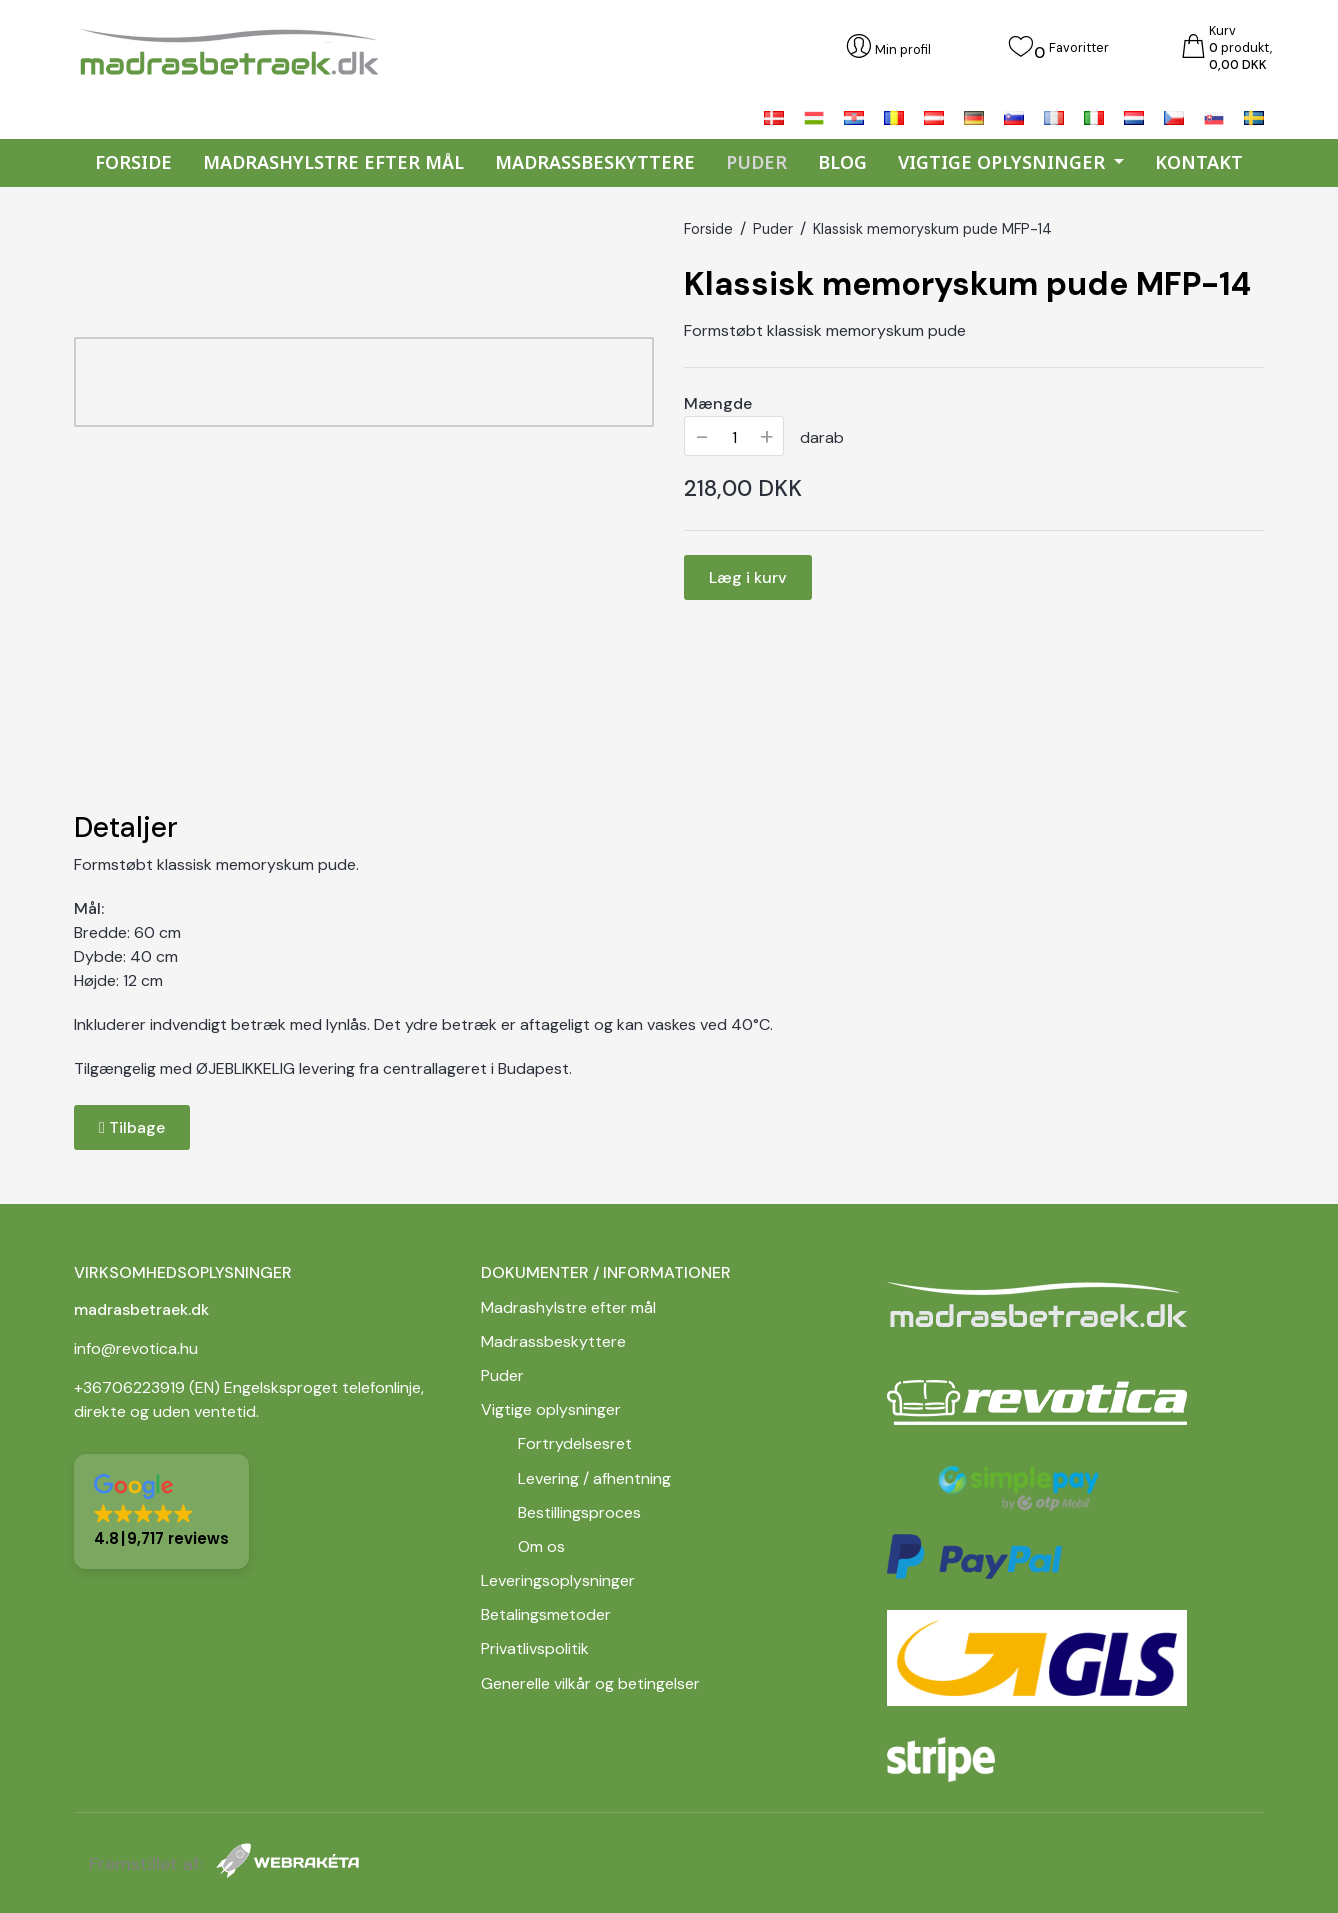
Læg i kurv (748, 577)
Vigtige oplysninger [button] (1004, 162)
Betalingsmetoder (546, 1614)
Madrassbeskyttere (595, 162)
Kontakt (1199, 162)
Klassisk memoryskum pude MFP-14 (932, 229)
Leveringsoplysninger (558, 1580)
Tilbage (132, 1127)
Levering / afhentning (594, 1478)
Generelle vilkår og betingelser (592, 1683)
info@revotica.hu (136, 1348)
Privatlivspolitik (537, 1648)
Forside (133, 162)
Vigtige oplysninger (551, 1409)
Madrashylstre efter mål (333, 162)
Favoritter (1079, 46)
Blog (842, 162)
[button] (161, 1511)
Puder (756, 162)
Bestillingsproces (579, 1512)
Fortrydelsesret (575, 1443)
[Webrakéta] (287, 1864)
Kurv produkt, (1240, 46)
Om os (541, 1546)
